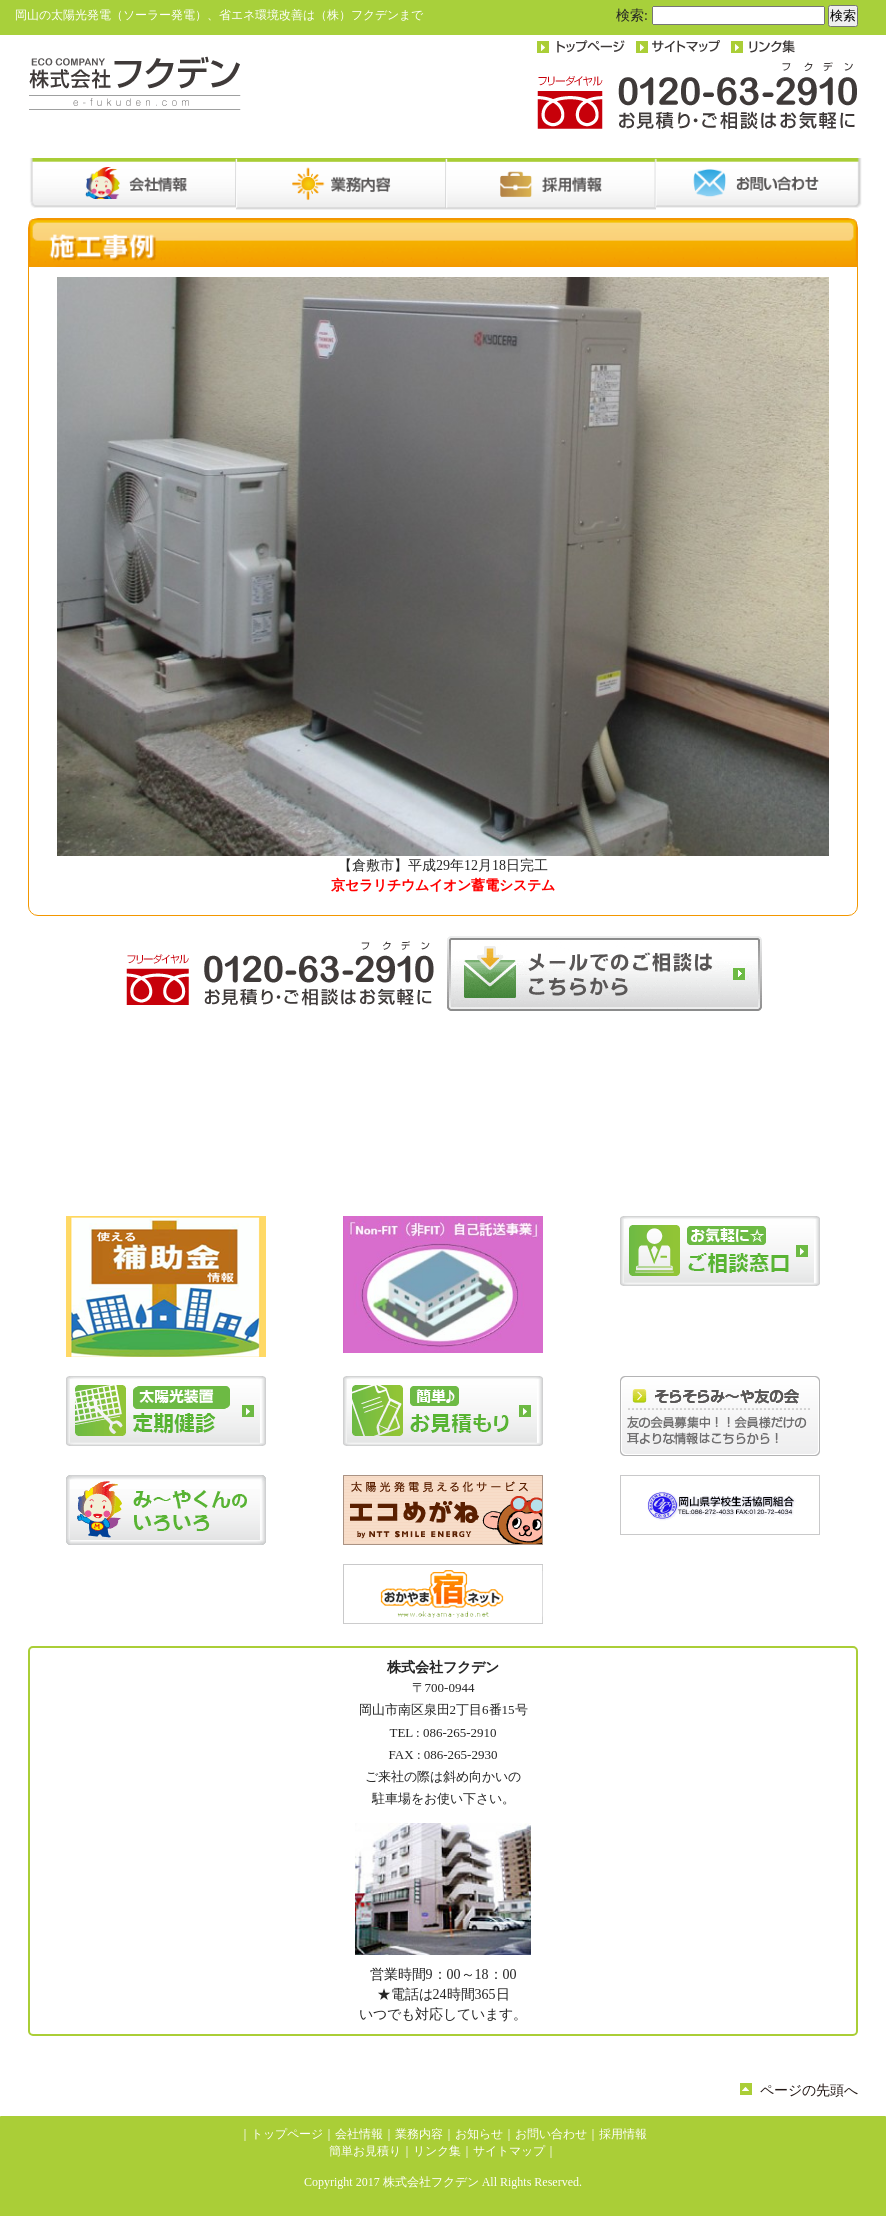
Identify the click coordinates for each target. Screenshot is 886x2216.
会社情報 (359, 2134)
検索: (632, 15)
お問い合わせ (551, 2134)
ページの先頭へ (809, 2090)
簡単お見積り (365, 2151)
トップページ (287, 2134)
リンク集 (437, 2151)
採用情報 (623, 2134)
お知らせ (479, 2134)
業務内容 (419, 2134)
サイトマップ (509, 2151)
